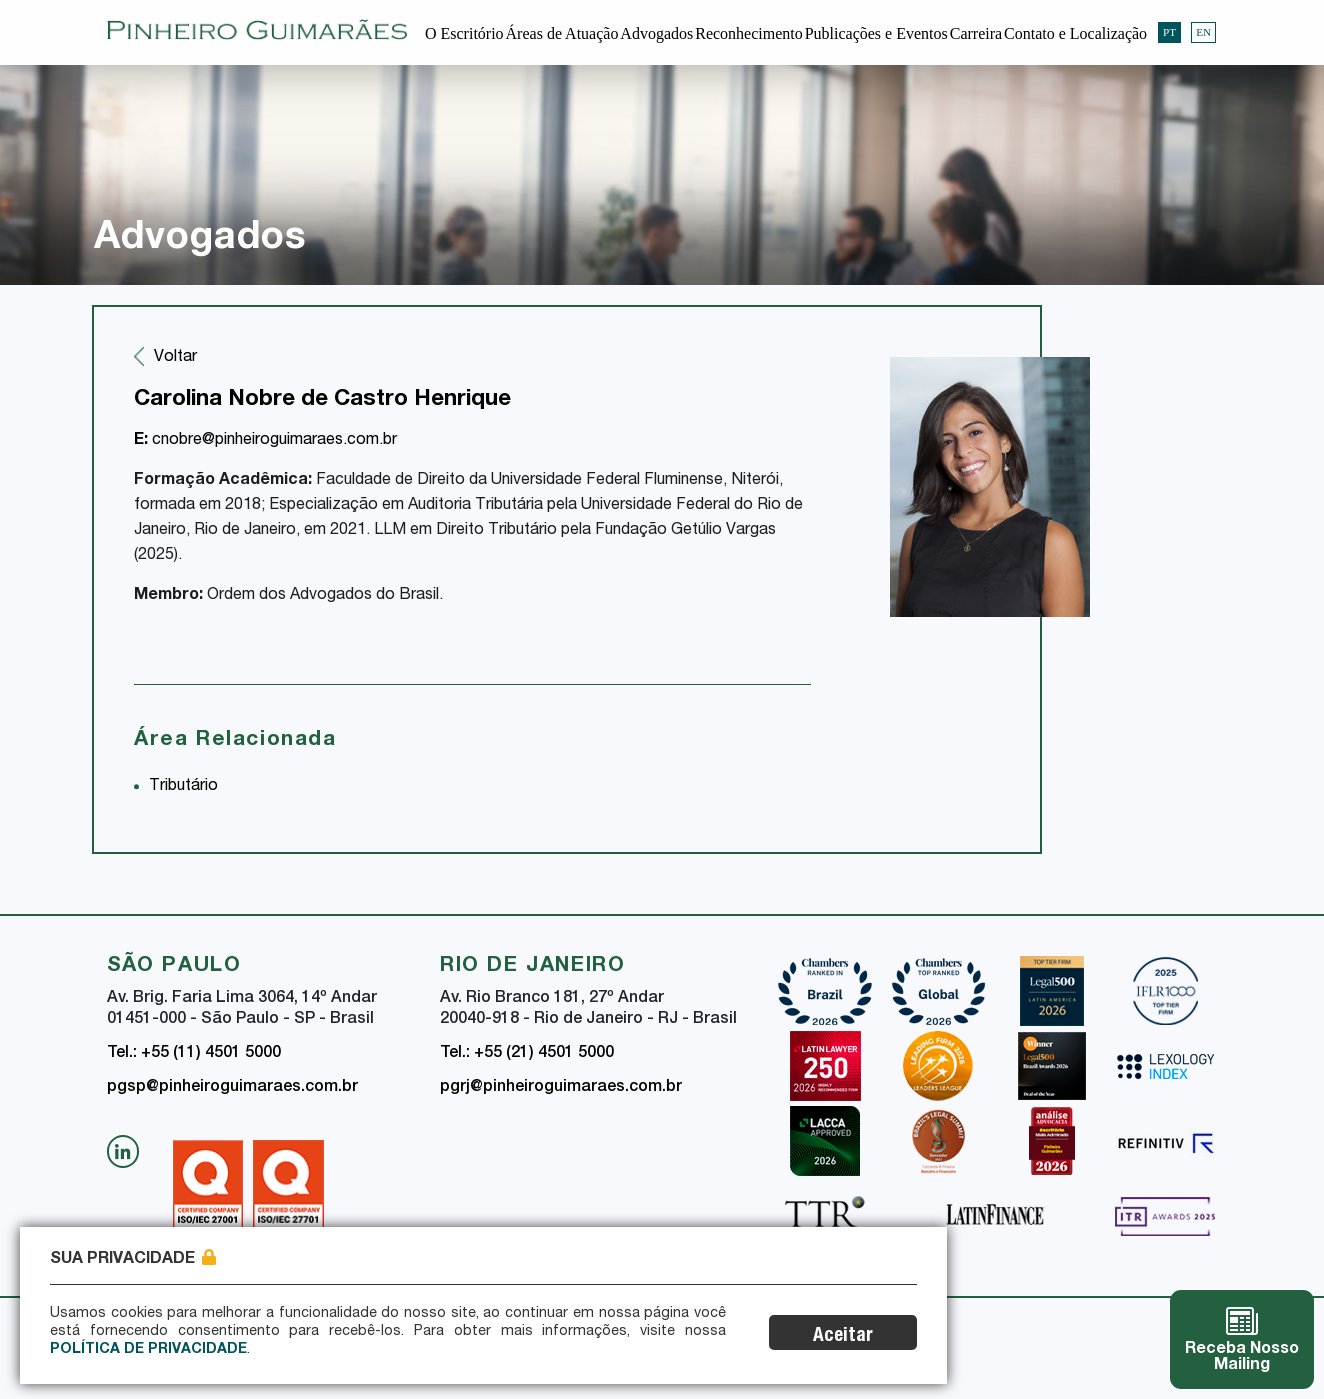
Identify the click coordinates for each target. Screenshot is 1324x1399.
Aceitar (843, 1336)
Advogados (656, 33)
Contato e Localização (1075, 33)
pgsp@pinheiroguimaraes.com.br (232, 1088)
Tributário (183, 787)
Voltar (175, 358)
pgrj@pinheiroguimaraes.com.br (561, 1088)
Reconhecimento (749, 33)
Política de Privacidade (148, 1350)
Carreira (976, 33)
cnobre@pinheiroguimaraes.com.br (265, 441)
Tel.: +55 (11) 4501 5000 (194, 1054)
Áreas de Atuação (562, 33)
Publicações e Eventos (876, 33)
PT (1169, 32)
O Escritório (464, 33)
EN (1203, 32)
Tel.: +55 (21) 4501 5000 (527, 1054)
